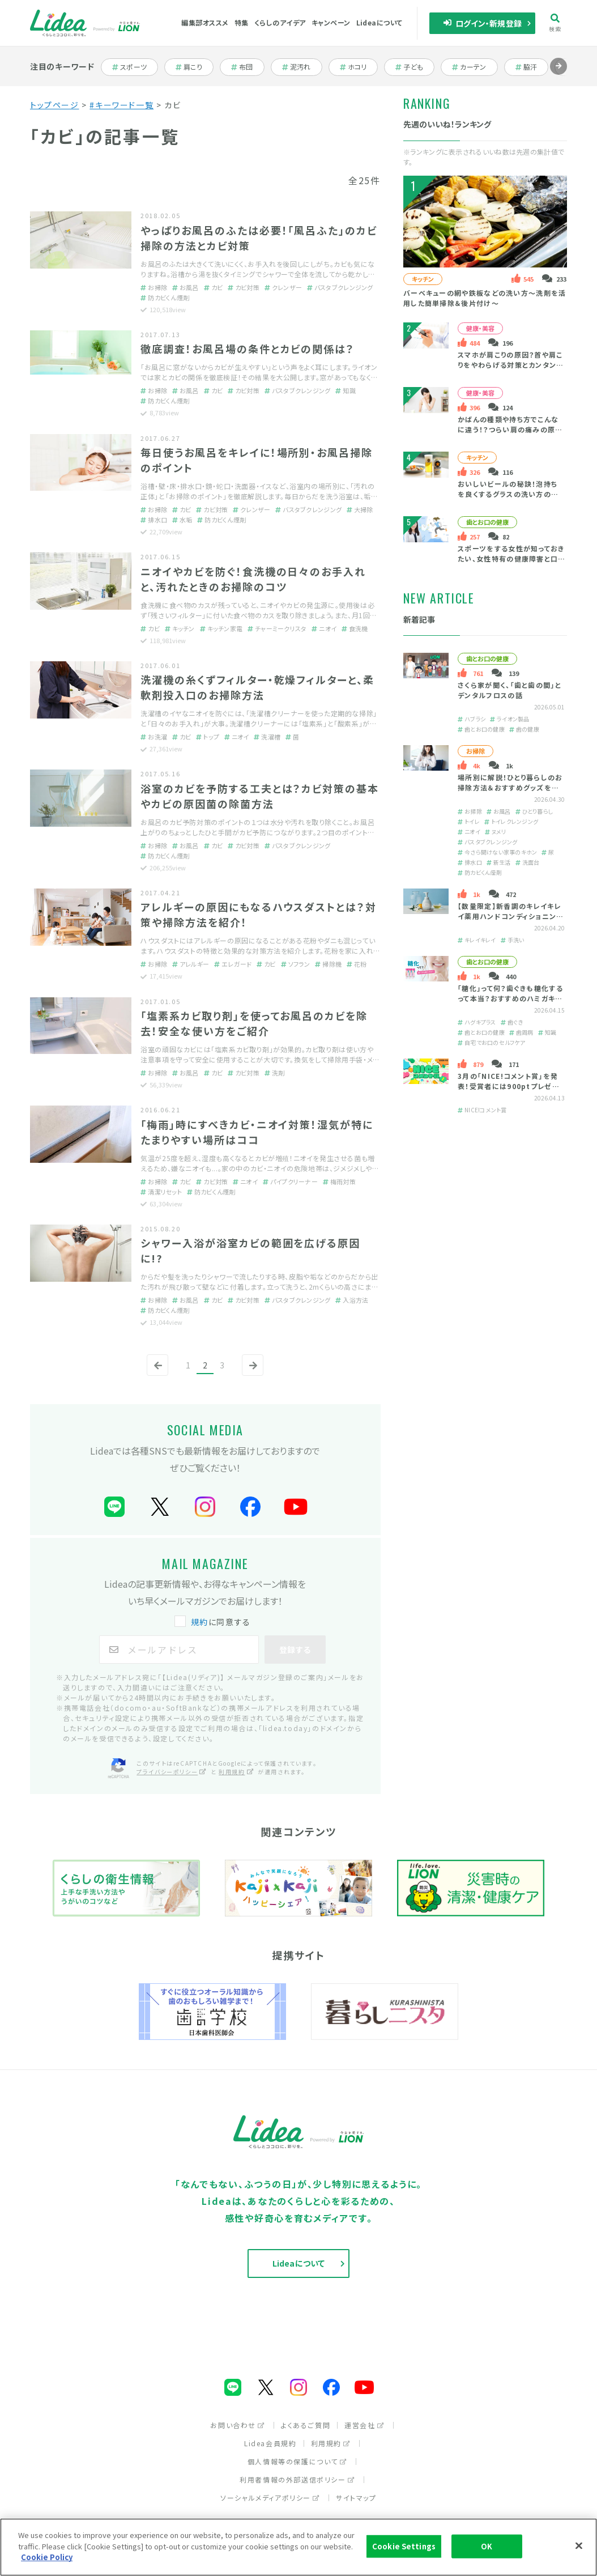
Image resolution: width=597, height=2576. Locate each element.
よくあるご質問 (305, 2425)
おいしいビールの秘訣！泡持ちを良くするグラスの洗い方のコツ (508, 494)
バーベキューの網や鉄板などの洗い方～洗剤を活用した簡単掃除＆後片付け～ (484, 298)
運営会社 (364, 2425)
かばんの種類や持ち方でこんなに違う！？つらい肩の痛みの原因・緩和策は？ (508, 430)
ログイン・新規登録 (482, 23)
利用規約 (331, 2443)
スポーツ (134, 67)
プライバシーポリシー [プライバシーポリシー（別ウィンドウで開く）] (172, 1771)
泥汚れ (302, 67)
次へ (250, 1375)
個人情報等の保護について (297, 2461)
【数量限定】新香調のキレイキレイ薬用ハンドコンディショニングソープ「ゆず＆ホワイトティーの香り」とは (510, 921)
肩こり (195, 67)
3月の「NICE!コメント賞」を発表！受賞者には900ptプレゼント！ (508, 1086)
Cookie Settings (404, 2546)
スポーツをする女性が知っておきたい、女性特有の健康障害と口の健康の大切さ (511, 559)
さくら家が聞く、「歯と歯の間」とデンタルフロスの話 (509, 690)
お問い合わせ (237, 2425)
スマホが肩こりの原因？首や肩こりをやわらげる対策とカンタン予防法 (511, 365)
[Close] (578, 2546)
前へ (155, 1375)
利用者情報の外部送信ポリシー (297, 2479)
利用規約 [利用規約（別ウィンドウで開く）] (236, 1771)
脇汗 (532, 67)
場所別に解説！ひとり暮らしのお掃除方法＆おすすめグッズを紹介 (510, 787)
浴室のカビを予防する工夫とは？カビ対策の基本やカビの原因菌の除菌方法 (259, 796)
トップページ (54, 104)
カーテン (474, 67)
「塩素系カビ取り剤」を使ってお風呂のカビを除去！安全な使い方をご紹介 (254, 1023)
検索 (555, 23)
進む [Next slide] (558, 74)
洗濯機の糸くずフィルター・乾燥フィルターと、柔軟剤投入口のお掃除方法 (257, 687)
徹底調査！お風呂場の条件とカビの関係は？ (247, 348)
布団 (248, 67)
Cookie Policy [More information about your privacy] (47, 2557)
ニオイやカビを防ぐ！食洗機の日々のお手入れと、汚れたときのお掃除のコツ (253, 579)
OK (486, 2546)
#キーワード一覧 (121, 104)
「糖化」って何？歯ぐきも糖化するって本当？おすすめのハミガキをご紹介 (510, 998)
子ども (414, 67)
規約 (199, 1621)
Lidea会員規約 (270, 2443)
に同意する (214, 1621)
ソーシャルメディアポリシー (270, 2497)
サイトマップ (356, 2497)
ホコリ (359, 67)
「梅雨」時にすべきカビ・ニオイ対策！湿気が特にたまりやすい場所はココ (256, 1132)
